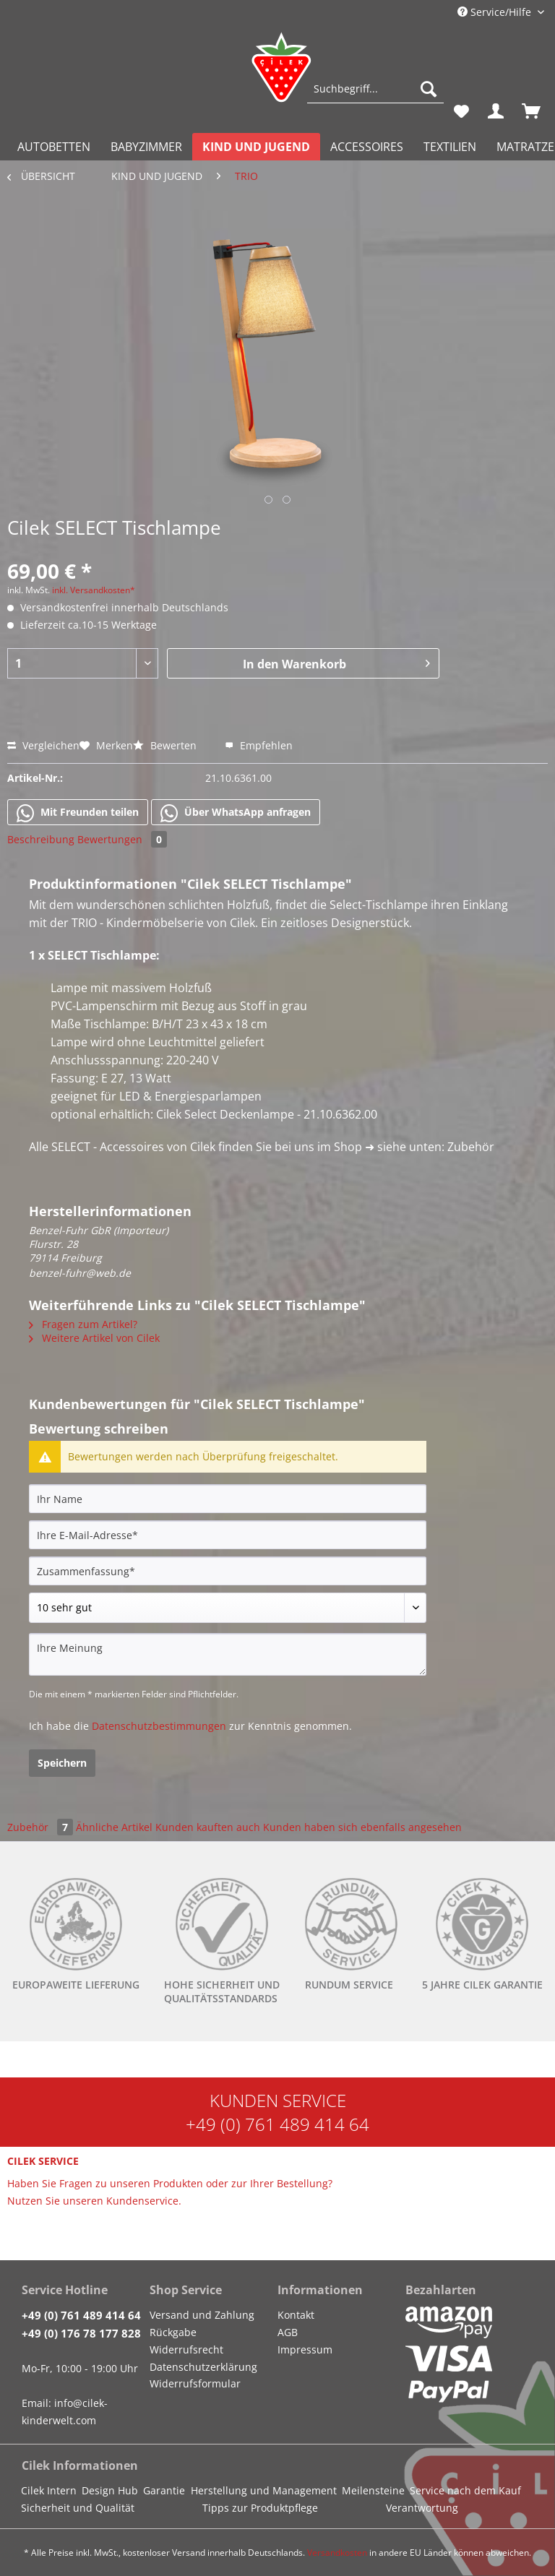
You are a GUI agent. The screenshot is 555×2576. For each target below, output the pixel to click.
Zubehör (41, 1827)
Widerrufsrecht (186, 2349)
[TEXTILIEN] (449, 146)
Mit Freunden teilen (78, 813)
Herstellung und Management (264, 2490)
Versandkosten (337, 2552)
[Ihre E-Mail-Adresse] (227, 1534)
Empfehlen (259, 745)
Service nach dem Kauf (465, 2490)
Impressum (305, 2349)
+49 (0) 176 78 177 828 (81, 2333)
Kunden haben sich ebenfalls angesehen (362, 1827)
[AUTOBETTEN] (53, 146)
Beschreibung (40, 839)
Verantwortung (422, 2508)
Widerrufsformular (195, 2383)
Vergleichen (43, 745)
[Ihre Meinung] (227, 1654)
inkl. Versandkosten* (93, 590)
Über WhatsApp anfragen (235, 813)
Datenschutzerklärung (203, 2367)
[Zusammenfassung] (227, 1570)
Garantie (164, 2490)
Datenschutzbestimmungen (159, 1726)
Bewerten (166, 745)
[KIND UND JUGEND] (256, 146)
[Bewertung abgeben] (227, 1608)
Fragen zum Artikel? (83, 1324)
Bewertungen (122, 839)
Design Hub (110, 2490)
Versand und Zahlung (202, 2315)
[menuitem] (375, 95)
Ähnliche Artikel (114, 1827)
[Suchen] (428, 88)
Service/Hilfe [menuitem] (495, 12)
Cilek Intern (49, 2490)
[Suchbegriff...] (375, 88)
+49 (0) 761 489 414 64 (277, 2124)
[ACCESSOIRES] (366, 146)
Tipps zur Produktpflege (260, 2508)
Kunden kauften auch (207, 1827)
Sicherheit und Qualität (77, 2508)
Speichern (62, 1763)
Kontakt (296, 2315)
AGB (288, 2332)
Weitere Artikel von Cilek (94, 1338)
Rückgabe (173, 2332)
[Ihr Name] (227, 1498)
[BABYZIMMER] (146, 146)
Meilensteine (373, 2490)
